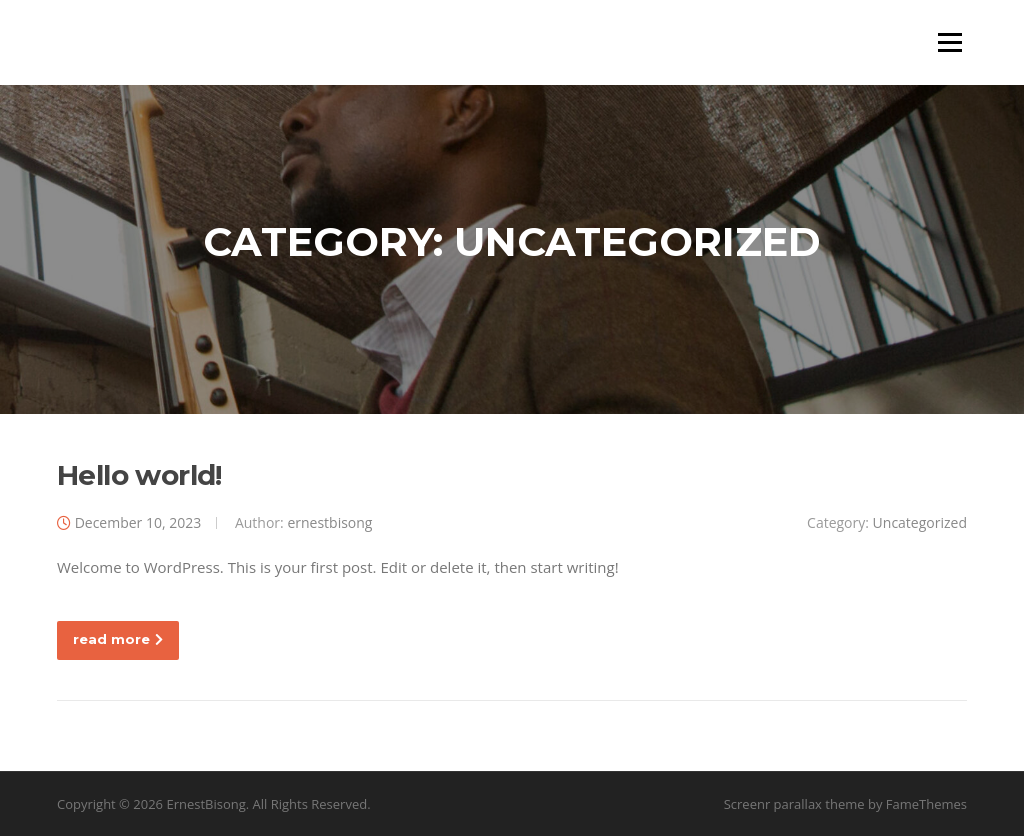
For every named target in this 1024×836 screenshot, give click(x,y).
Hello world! (139, 475)
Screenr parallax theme (794, 804)
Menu (949, 42)
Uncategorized (920, 522)
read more (118, 639)
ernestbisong (329, 522)
